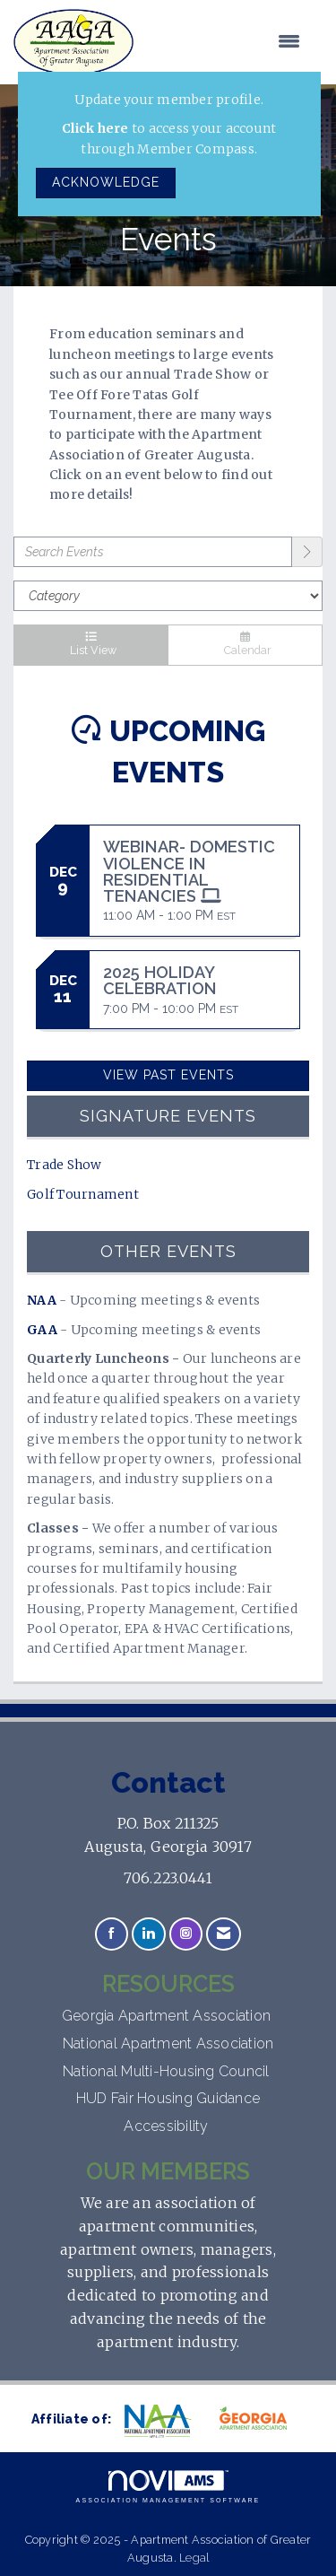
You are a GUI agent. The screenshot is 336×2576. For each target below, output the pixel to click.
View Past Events (168, 1075)
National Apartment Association (168, 2043)
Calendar (245, 645)
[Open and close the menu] (225, 42)
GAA (42, 1330)
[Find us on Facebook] (111, 1934)
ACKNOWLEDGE (105, 182)
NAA (41, 1300)
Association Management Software (168, 2486)
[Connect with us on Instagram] (185, 1934)
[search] (307, 552)
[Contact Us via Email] (223, 1934)
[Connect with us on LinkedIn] (148, 1934)
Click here (95, 128)
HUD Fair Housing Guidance (168, 2098)
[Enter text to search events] (152, 552)
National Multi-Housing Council (168, 2071)
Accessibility (168, 2126)
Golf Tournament (83, 1194)
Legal (194, 2557)
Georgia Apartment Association (168, 2015)
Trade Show (64, 1165)
